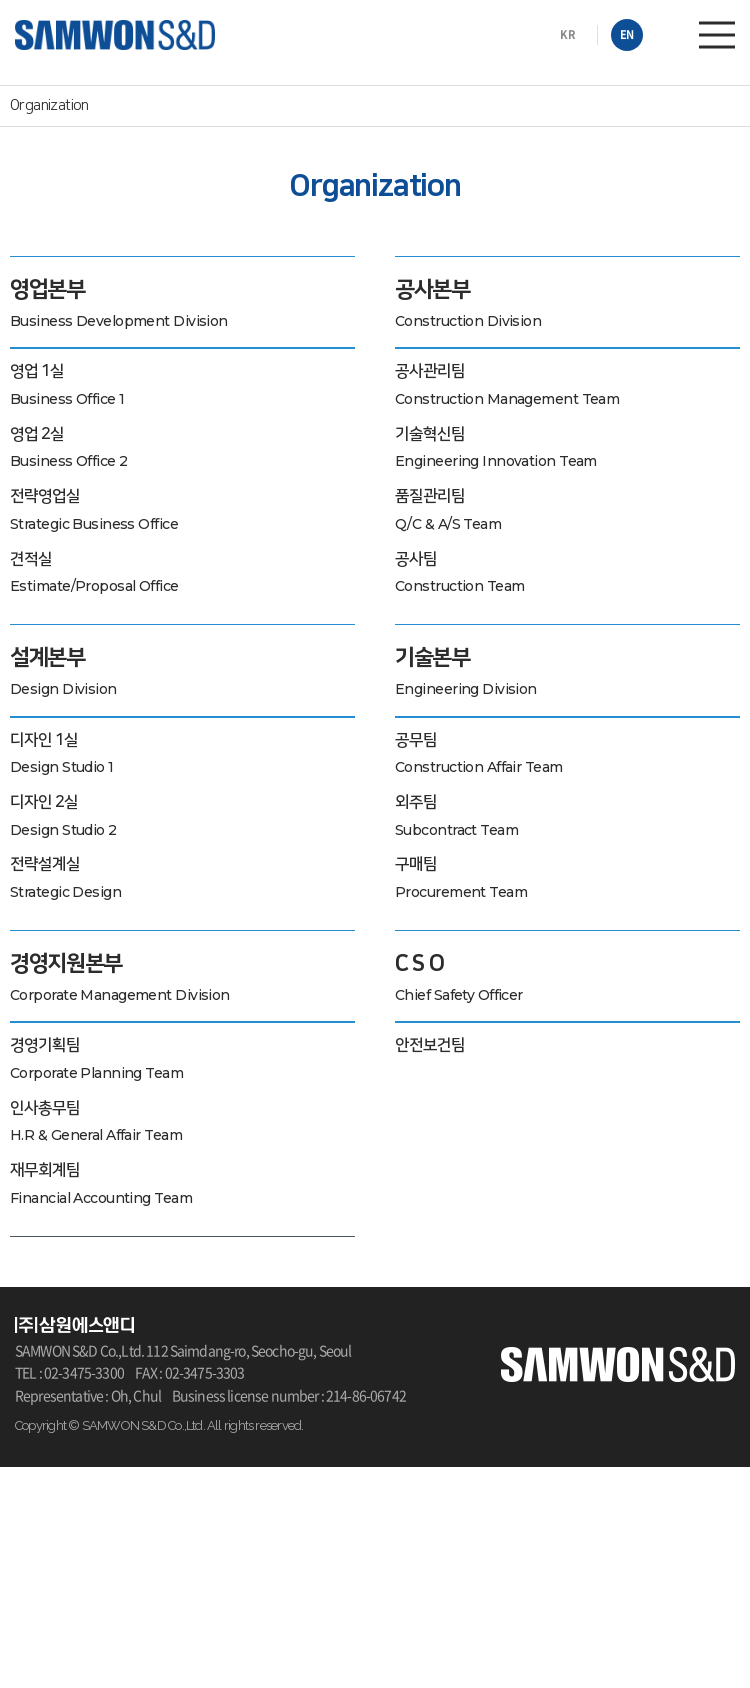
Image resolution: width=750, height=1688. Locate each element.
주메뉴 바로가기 (0, 0)
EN (627, 34)
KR (567, 34)
